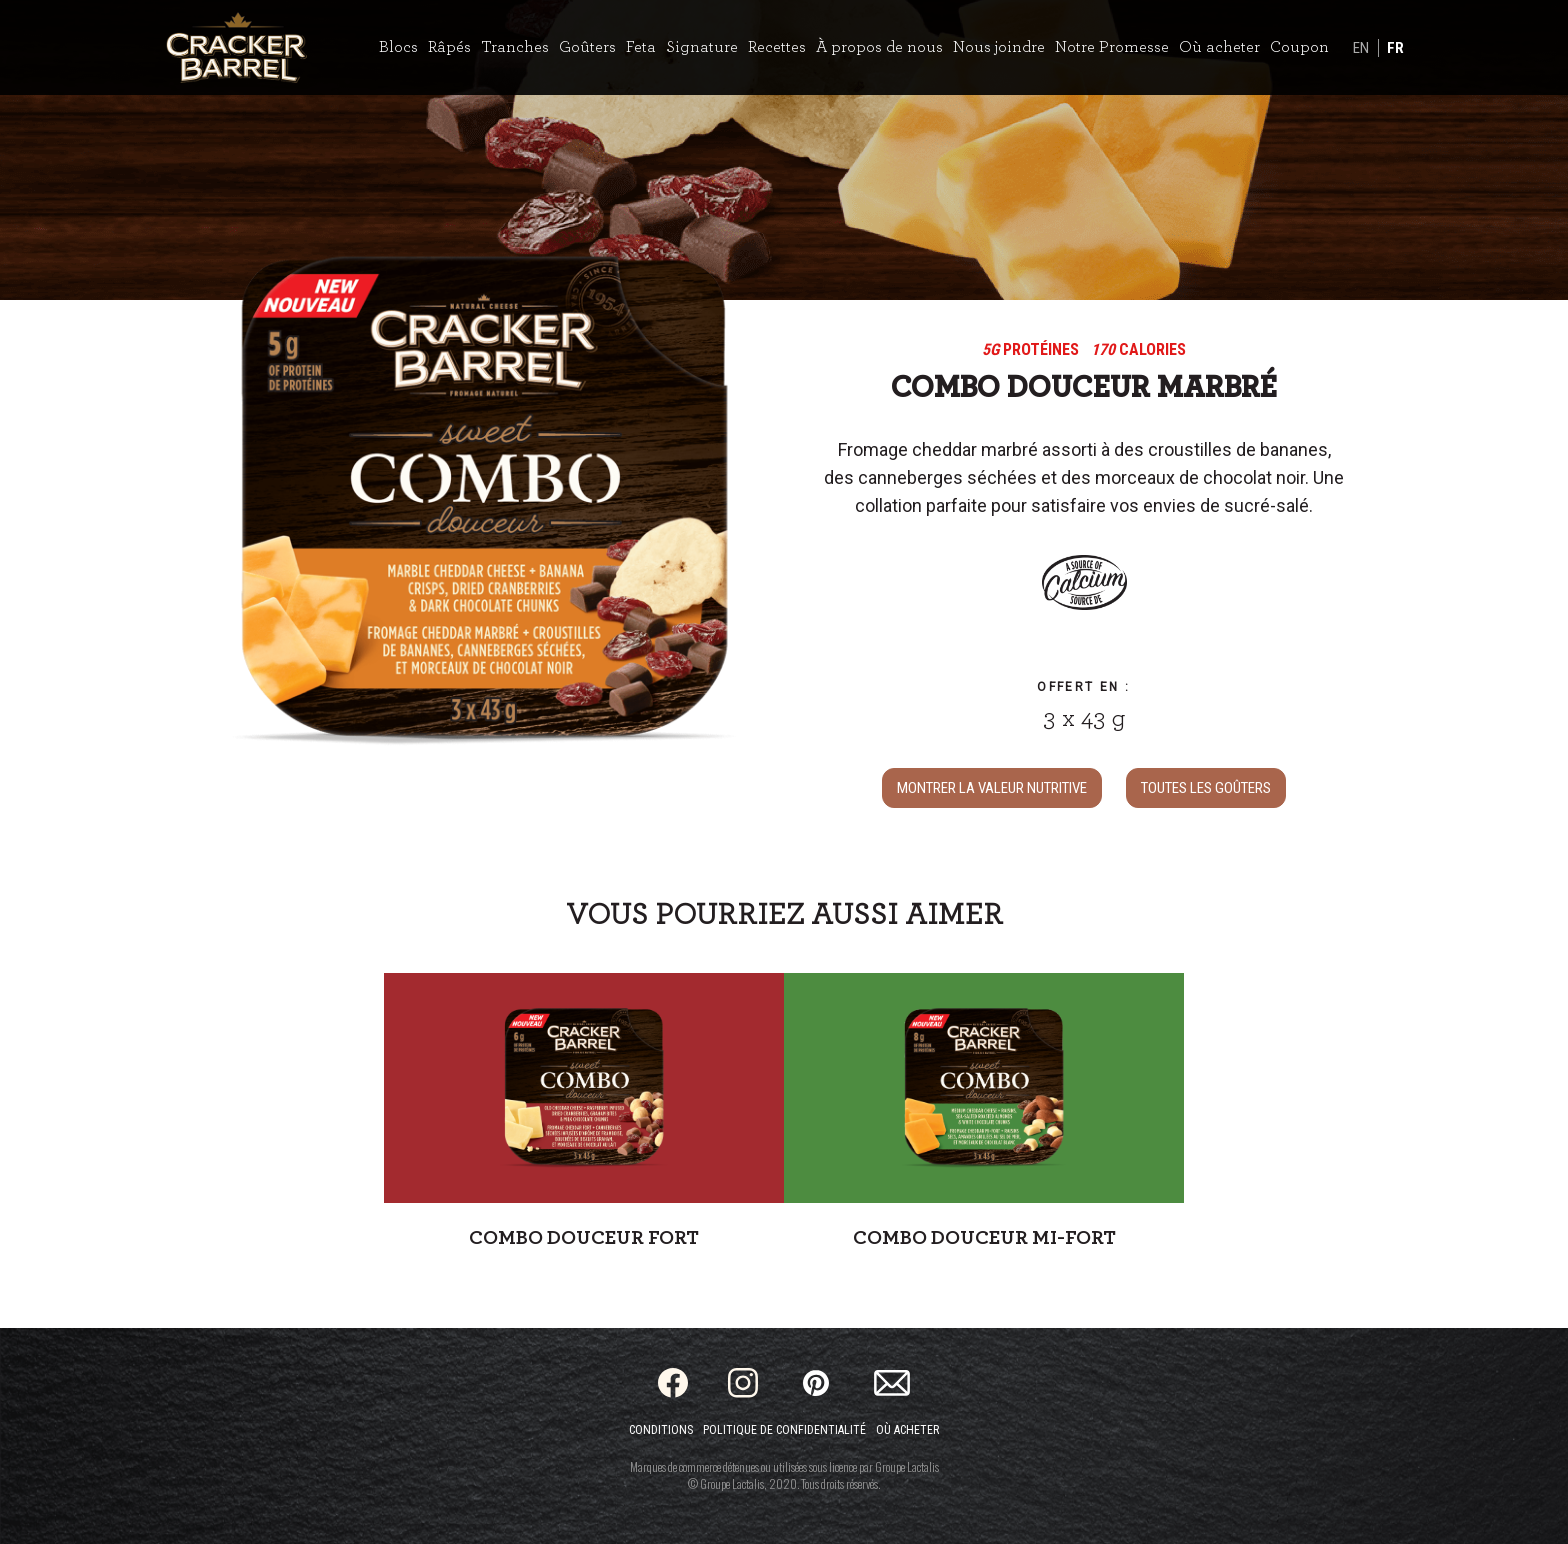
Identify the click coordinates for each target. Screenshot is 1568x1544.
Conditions (661, 1430)
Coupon (1299, 47)
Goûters (587, 47)
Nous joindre (999, 47)
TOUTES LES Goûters (1206, 788)
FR (1395, 48)
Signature (702, 47)
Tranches (515, 47)
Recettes (777, 47)
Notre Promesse (1112, 47)
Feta (641, 47)
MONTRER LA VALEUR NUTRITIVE (992, 788)
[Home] (236, 47)
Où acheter (1219, 47)
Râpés (449, 47)
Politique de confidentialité (784, 1430)
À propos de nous (879, 47)
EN (1361, 48)
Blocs (398, 47)
